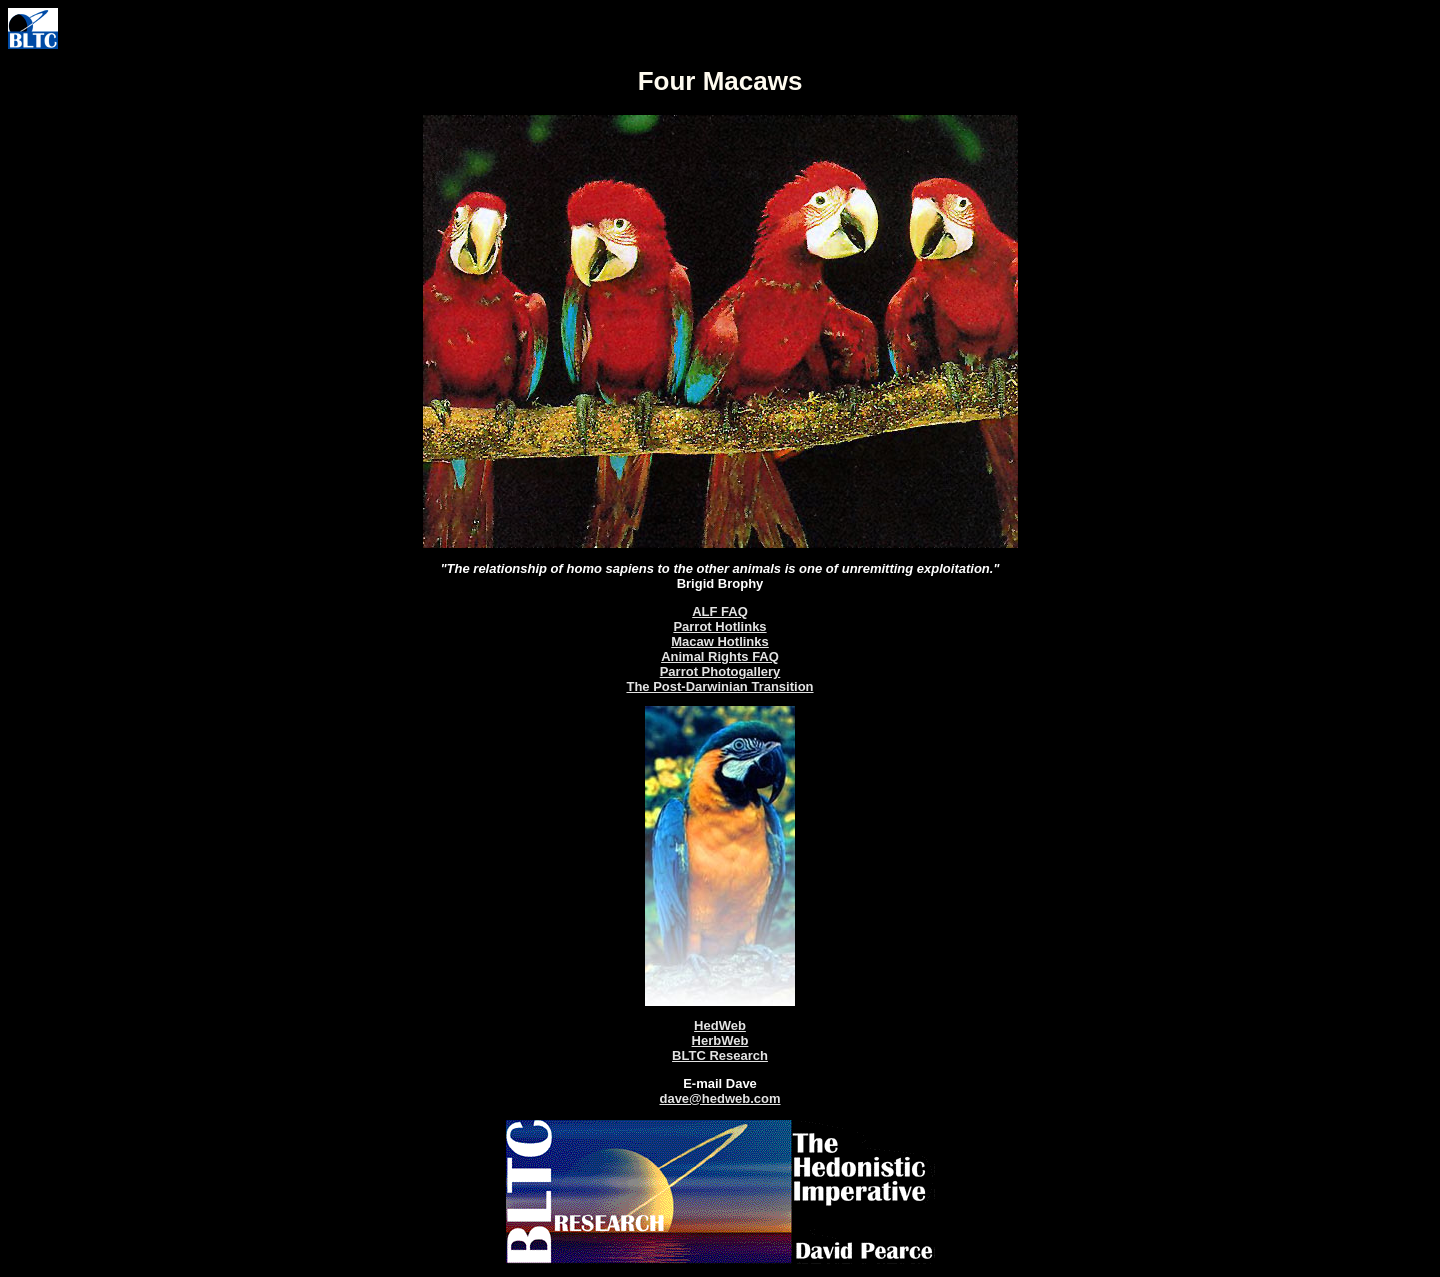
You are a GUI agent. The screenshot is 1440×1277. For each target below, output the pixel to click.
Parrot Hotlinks (719, 626)
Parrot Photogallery (720, 671)
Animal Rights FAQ (720, 656)
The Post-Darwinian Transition (719, 686)
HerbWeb (720, 1040)
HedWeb (720, 1025)
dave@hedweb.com (719, 1098)
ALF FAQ (720, 611)
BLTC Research (720, 1055)
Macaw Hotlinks (720, 641)
